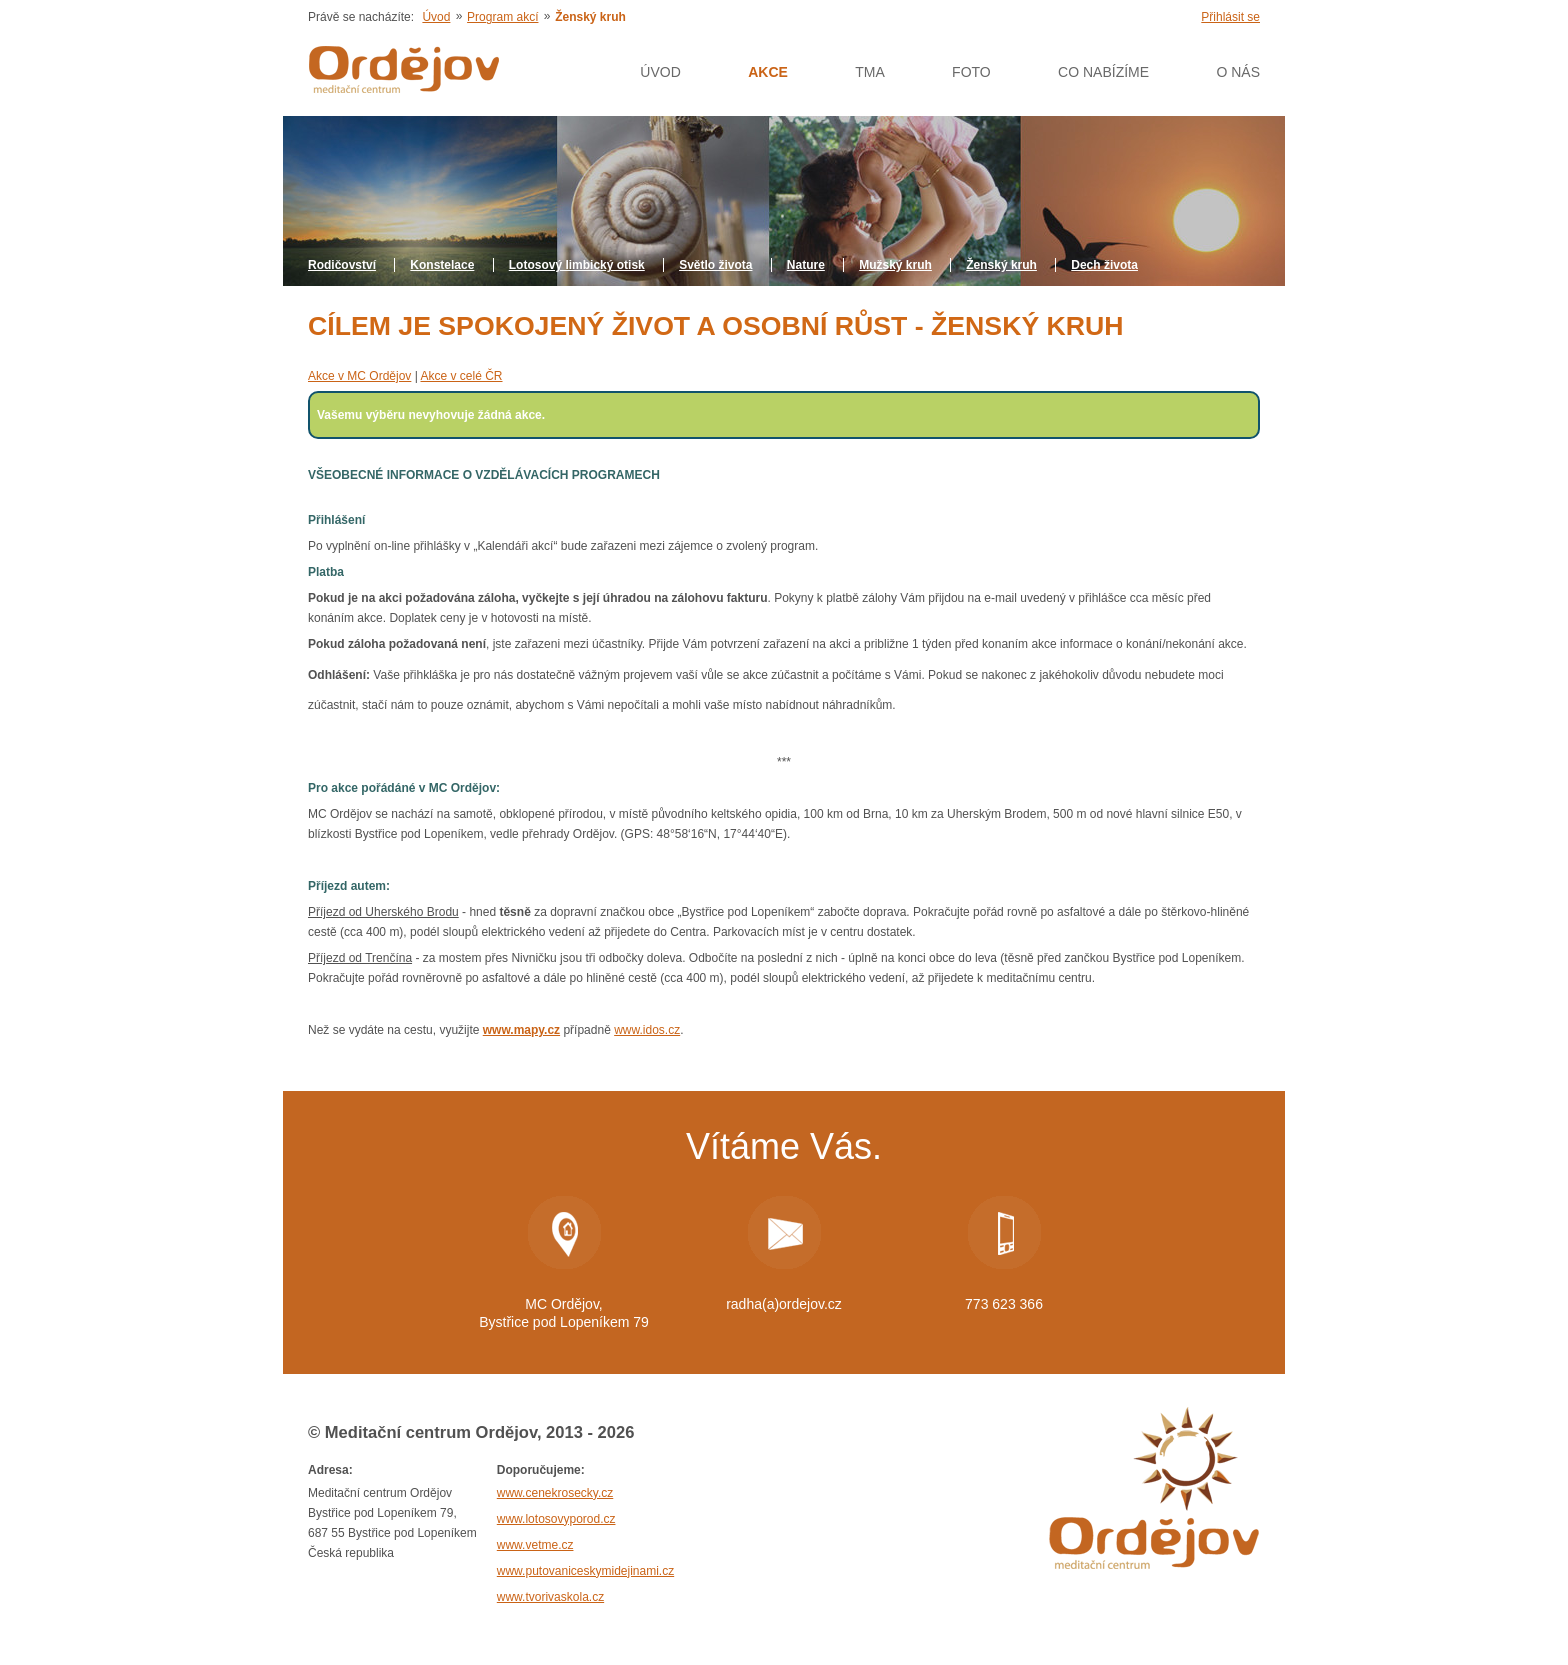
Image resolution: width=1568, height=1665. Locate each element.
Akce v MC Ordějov (359, 376)
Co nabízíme (1103, 72)
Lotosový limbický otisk (577, 265)
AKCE (768, 72)
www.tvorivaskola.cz (550, 1597)
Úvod (436, 17)
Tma (870, 72)
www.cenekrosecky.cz (555, 1493)
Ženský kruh (1001, 265)
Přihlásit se (1230, 17)
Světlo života (715, 265)
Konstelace (442, 265)
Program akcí (502, 17)
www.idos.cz (647, 1030)
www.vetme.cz (535, 1545)
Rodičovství (342, 265)
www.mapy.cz (521, 1030)
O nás (1238, 72)
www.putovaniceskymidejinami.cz (585, 1571)
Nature (806, 265)
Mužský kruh (895, 265)
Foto (971, 72)
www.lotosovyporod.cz (556, 1519)
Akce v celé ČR (461, 376)
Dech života (1104, 265)
